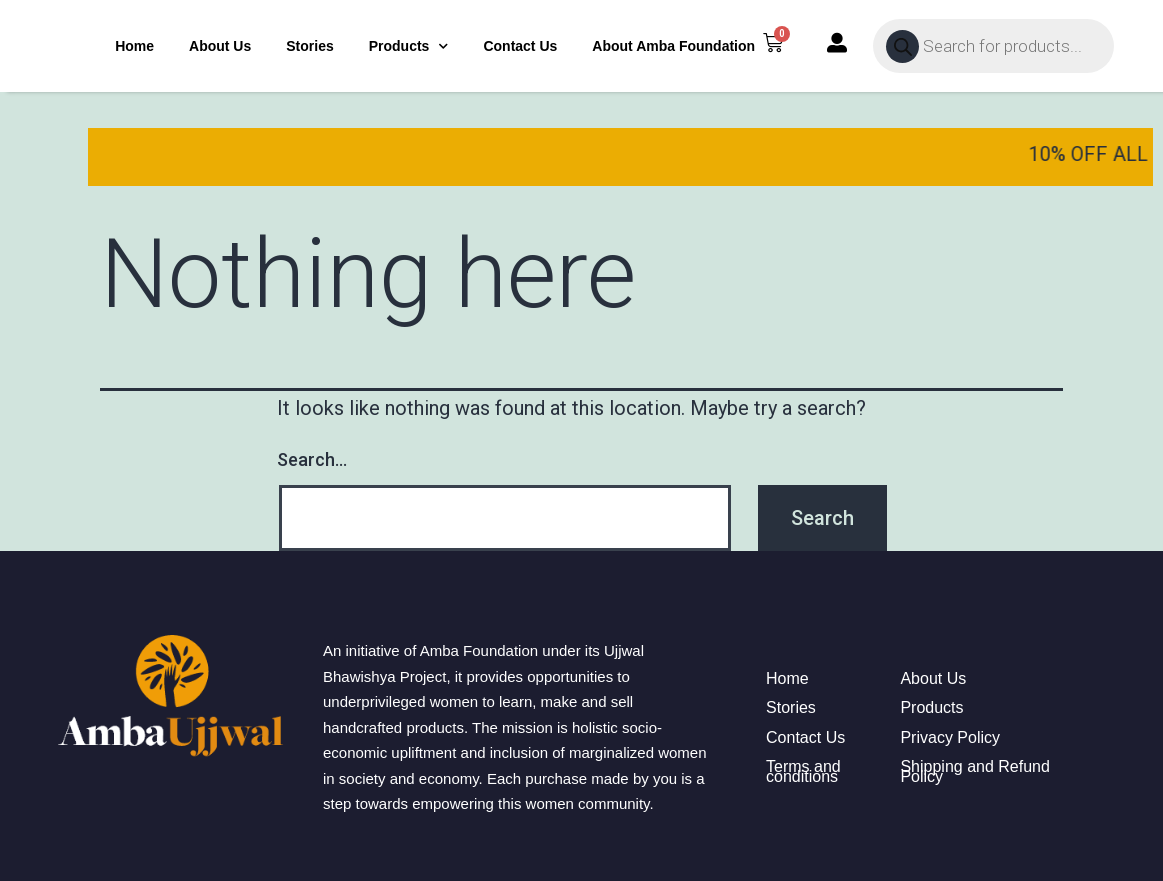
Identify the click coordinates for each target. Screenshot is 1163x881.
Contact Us (520, 46)
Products (409, 46)
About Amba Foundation (673, 46)
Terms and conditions (803, 771)
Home (134, 46)
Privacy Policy (950, 738)
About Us (220, 46)
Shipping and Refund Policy (974, 771)
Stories (309, 46)
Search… (312, 459)
